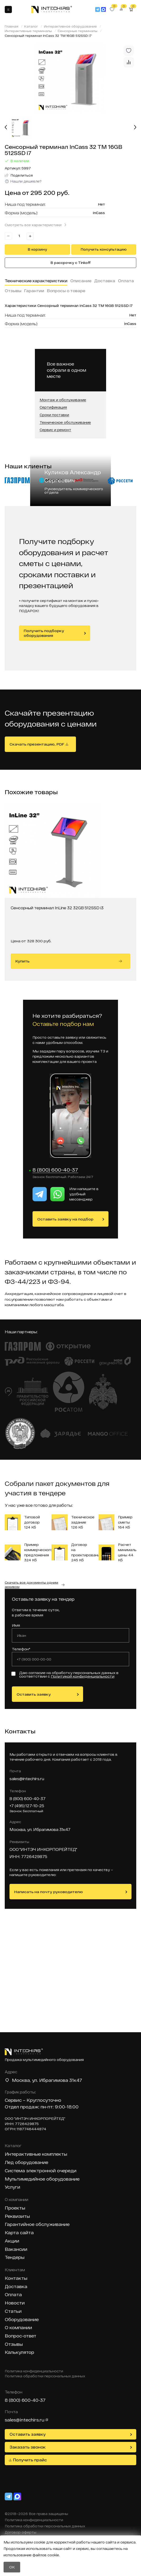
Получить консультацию (104, 249)
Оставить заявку (34, 1694)
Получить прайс (30, 2460)
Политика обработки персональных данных (45, 2376)
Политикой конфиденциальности (82, 1676)
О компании (18, 2327)
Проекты (15, 2207)
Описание (80, 280)
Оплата (126, 280)
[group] (70, 78)
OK (12, 2567)
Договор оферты (20, 2532)
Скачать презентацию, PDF (36, 744)
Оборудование (22, 2319)
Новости (15, 2302)
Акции (12, 2240)
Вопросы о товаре (66, 290)
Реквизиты (17, 2216)
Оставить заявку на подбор (65, 1219)
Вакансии (16, 2249)
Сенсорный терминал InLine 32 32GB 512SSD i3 (57, 908)
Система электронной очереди (40, 2170)
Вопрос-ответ (20, 2335)
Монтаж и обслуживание (63, 400)
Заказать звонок (27, 2447)
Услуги (12, 2187)
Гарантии (34, 290)
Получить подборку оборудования (44, 633)
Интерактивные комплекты (36, 2154)
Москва (21, 2080)
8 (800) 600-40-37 (55, 1170)
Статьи (13, 2311)
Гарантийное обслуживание (37, 2224)
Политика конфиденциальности (34, 2371)
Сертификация (53, 407)
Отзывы (13, 290)
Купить (68, 961)
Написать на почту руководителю (48, 1892)
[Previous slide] (6, 127)
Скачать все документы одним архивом (31, 1585)
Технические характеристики (36, 280)
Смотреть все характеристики (33, 225)
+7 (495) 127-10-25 (26, 1805)
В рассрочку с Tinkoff (71, 263)
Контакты (16, 2278)
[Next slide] (135, 127)
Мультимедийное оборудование (42, 2179)
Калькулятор (19, 2352)
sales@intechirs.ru (26, 1778)
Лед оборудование (26, 2162)
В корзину (37, 249)
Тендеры (14, 2257)
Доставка (104, 280)
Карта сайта (19, 2232)
